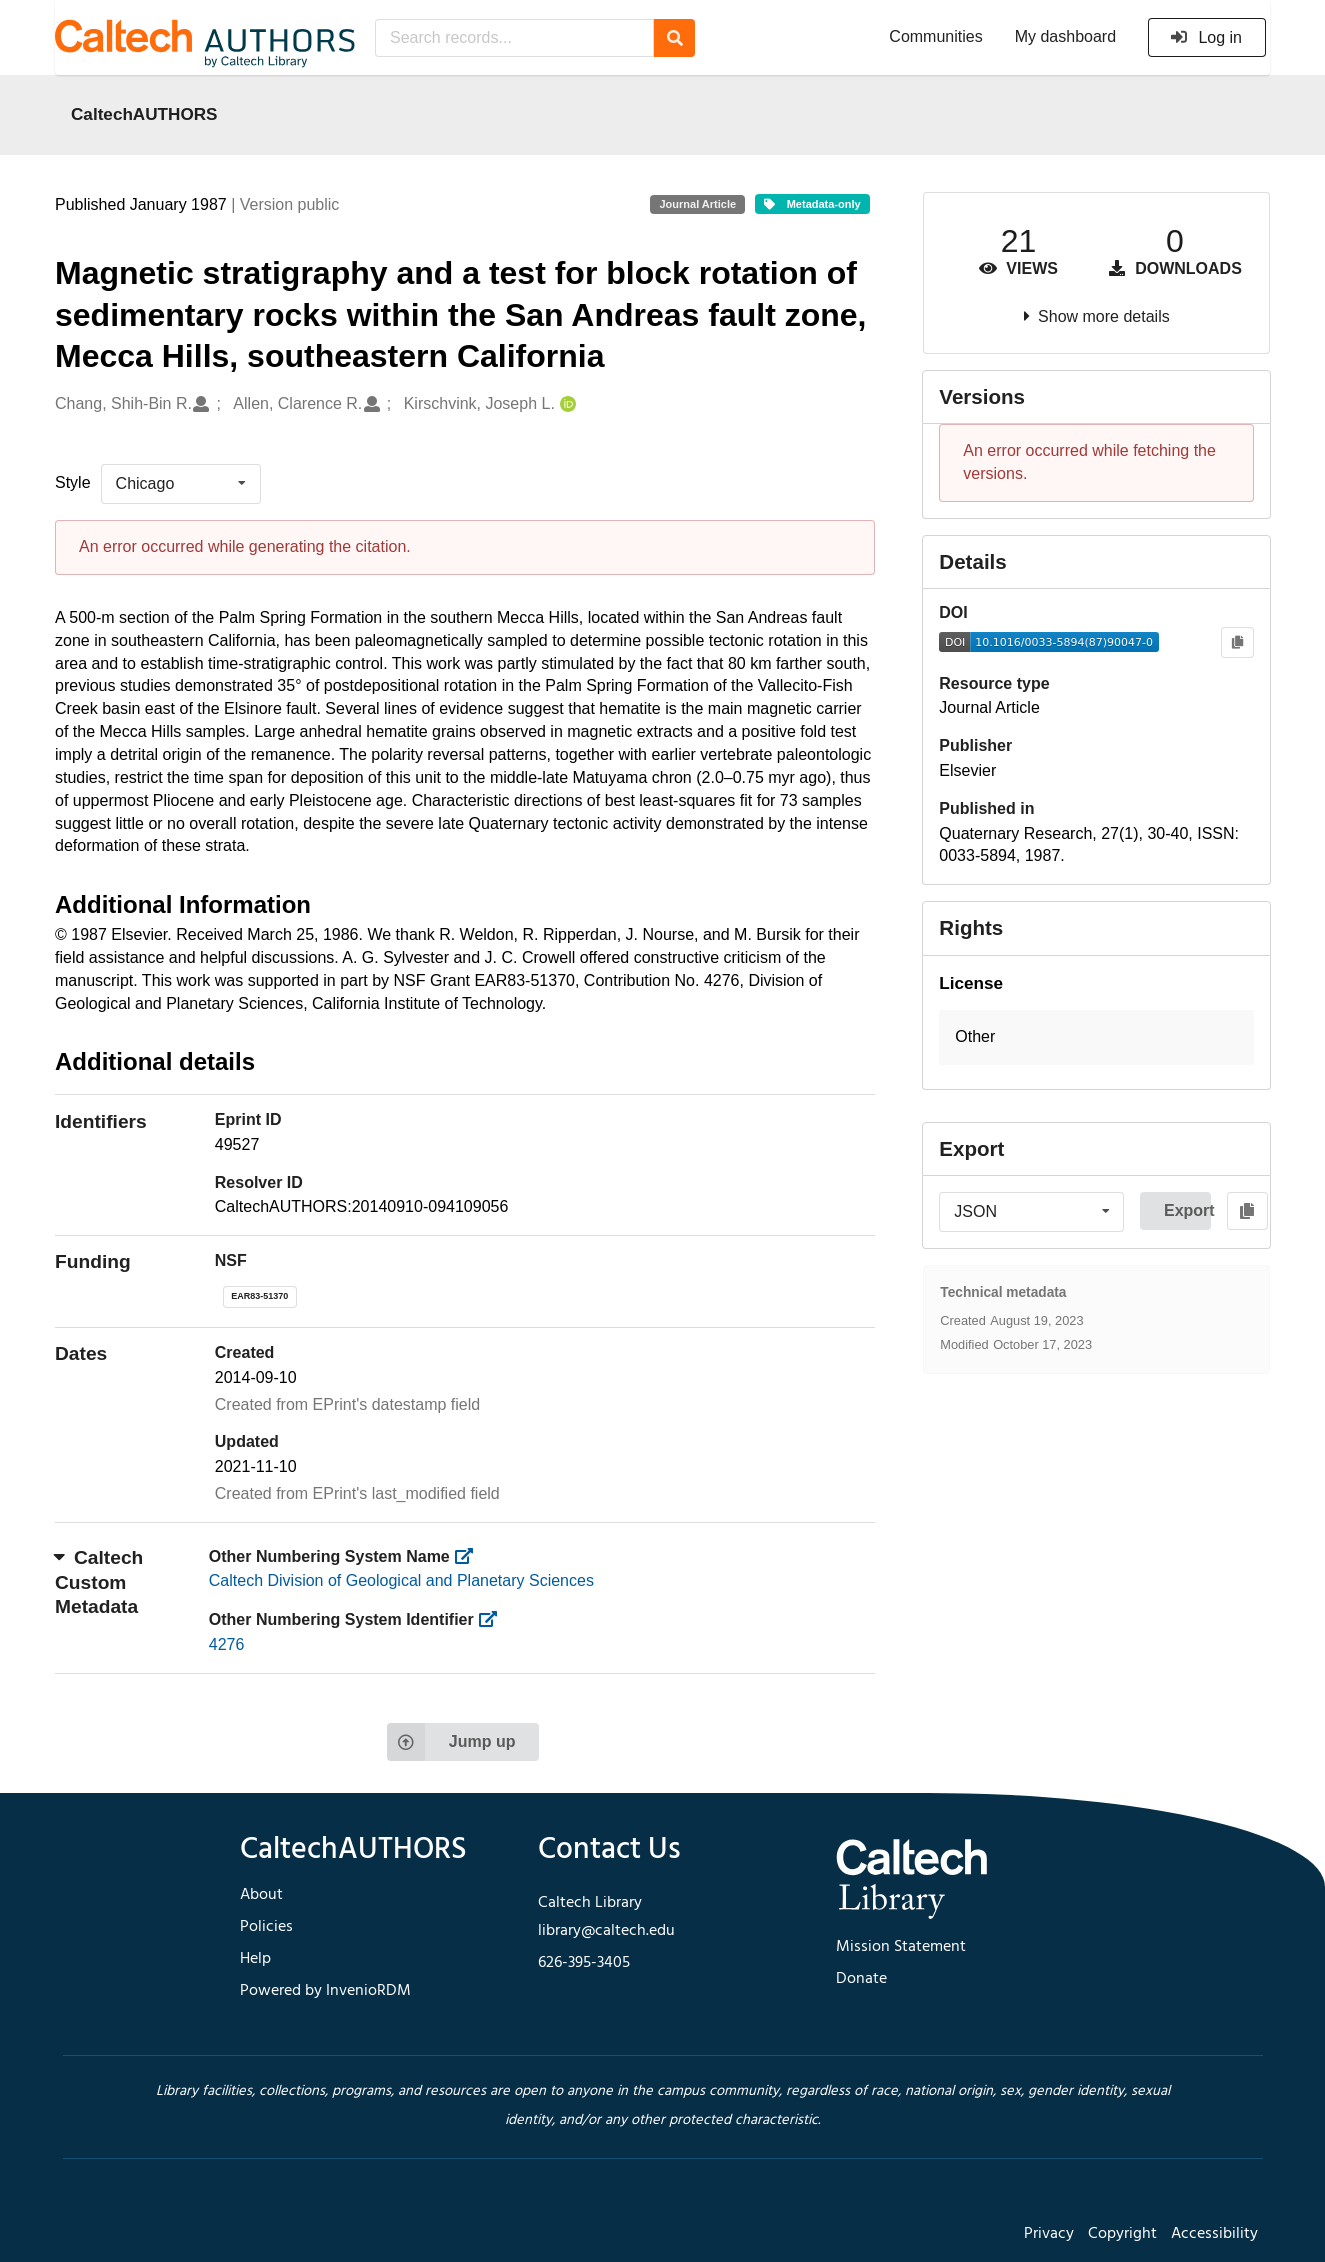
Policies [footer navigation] (266, 1927)
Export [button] (1187, 1210)
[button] (1096, 1037)
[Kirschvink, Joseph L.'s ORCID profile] (565, 404)
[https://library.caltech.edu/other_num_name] (469, 1556)
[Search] (674, 38)
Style (73, 482)
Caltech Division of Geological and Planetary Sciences (401, 1580)
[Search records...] (514, 38)
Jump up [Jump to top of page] (451, 1742)
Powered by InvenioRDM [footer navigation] (325, 1991)
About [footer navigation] (261, 1895)
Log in (1205, 37)
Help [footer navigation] (255, 1959)
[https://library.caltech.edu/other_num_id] (493, 1619)
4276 (227, 1644)
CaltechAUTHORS (144, 114)
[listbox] (181, 484)
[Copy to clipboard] (1237, 642)
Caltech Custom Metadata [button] (99, 1582)
